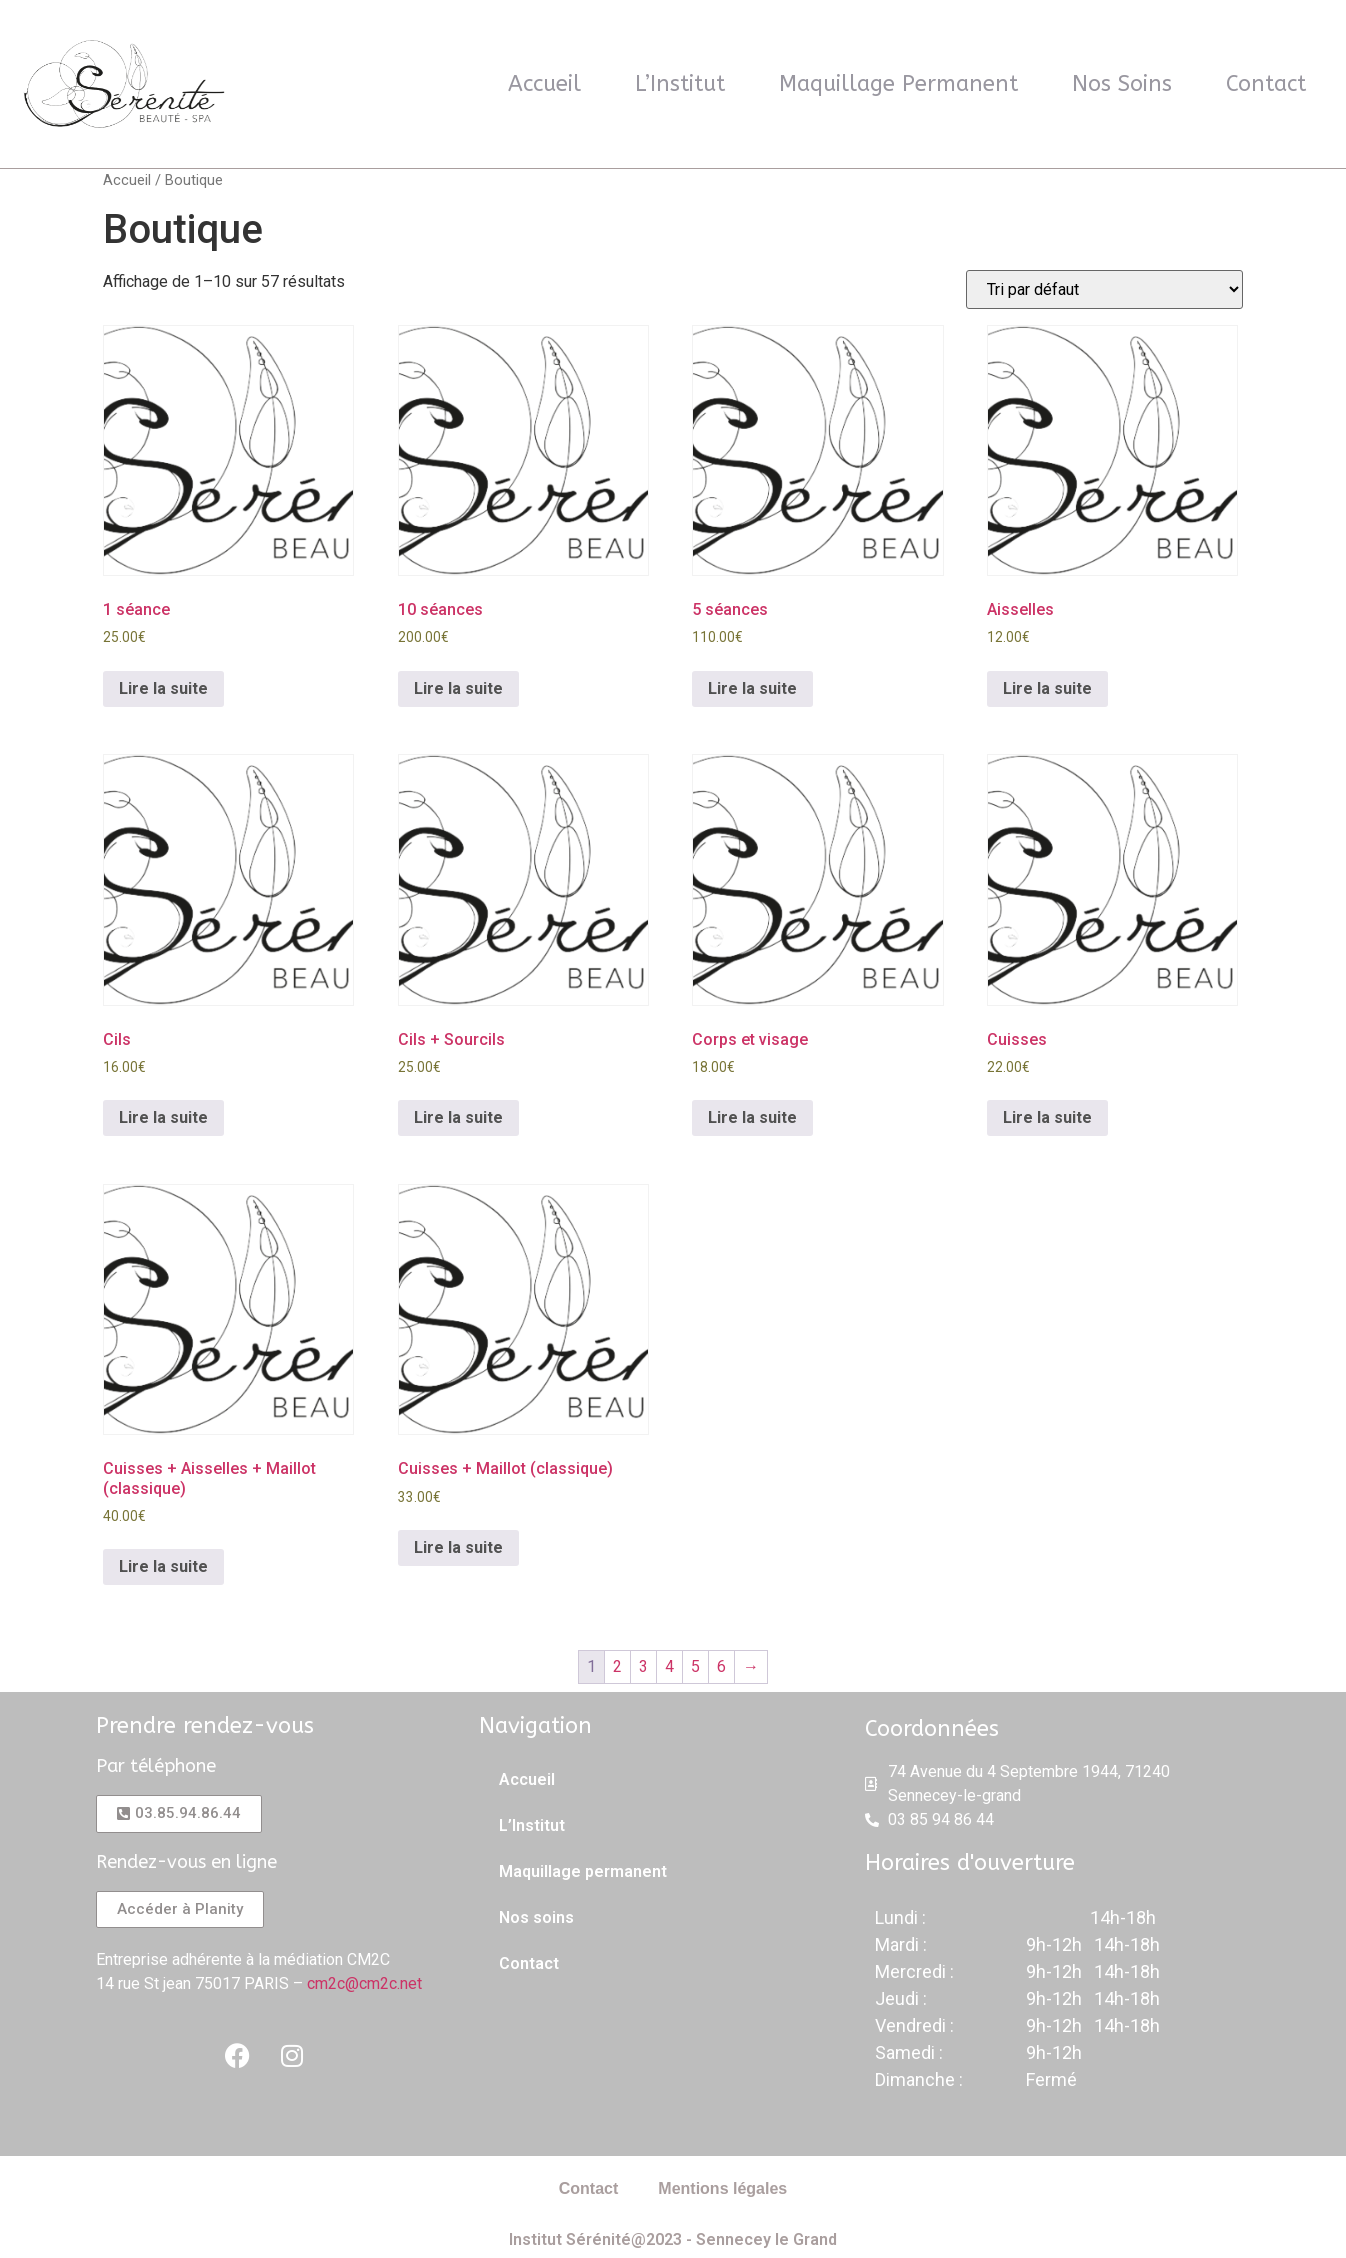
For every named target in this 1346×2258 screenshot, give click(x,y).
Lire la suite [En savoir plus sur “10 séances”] (458, 688)
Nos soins (1122, 84)
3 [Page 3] (643, 1666)
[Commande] (1104, 289)
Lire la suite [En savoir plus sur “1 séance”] (163, 688)
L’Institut (680, 84)
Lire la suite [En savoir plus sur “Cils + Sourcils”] (458, 1117)
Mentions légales (722, 2188)
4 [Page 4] (669, 1666)
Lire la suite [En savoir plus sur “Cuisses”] (1047, 1117)
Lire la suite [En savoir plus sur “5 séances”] (752, 688)
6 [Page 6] (721, 1666)
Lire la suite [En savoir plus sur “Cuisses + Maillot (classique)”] (458, 1547)
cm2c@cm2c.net (364, 1983)
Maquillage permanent (898, 84)
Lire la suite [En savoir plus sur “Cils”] (163, 1117)
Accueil (544, 84)
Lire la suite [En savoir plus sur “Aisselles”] (1047, 688)
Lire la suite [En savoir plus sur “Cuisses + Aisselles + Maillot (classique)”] (163, 1566)
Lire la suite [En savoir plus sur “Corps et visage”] (752, 1117)
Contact (1266, 84)
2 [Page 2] (617, 1666)
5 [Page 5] (695, 1666)
